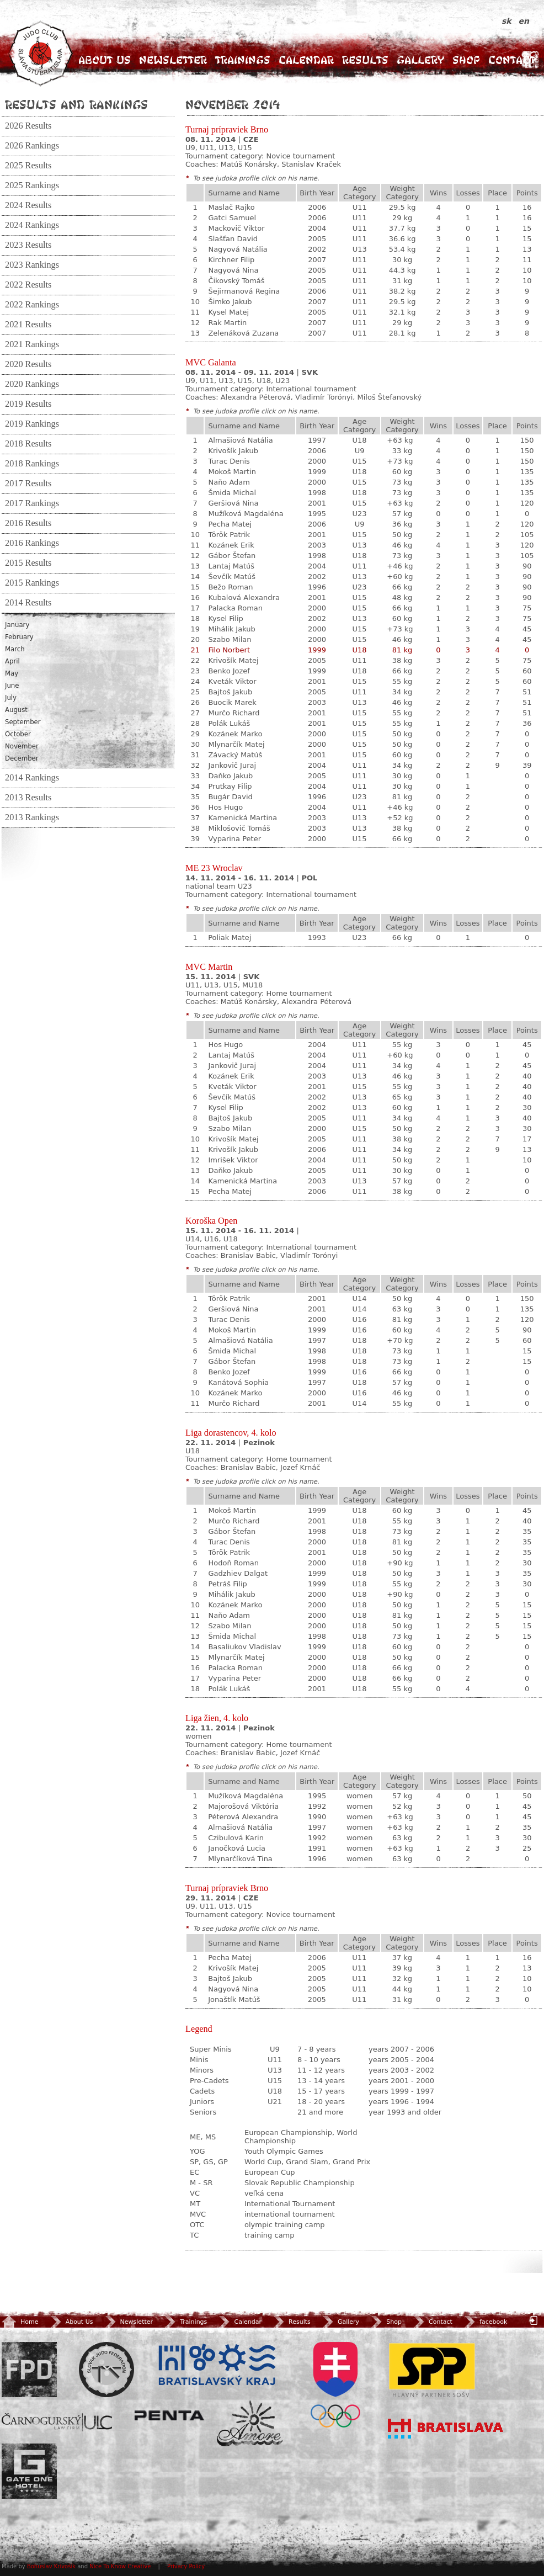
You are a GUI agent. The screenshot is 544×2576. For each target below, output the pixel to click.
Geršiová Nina (233, 503)
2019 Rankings (32, 424)
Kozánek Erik (231, 545)
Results (365, 60)
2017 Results (28, 483)
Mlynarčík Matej (236, 744)
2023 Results (28, 245)
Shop (466, 60)
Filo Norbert (229, 650)
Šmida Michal (232, 492)
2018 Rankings (32, 464)
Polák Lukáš (229, 723)
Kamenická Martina (242, 818)
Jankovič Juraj (232, 765)
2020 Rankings (32, 384)
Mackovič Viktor (236, 228)
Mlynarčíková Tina (240, 1859)
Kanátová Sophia (238, 1382)
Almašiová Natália (240, 440)
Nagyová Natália (237, 249)
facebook (484, 2321)
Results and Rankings (76, 104)
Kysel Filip (225, 618)
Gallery (420, 60)
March (15, 649)
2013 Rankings (32, 817)
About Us (104, 60)
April (12, 661)
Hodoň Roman (233, 1563)
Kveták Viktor (232, 681)
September (23, 722)
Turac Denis (228, 461)
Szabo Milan (229, 639)
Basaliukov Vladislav (244, 1647)
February (19, 637)
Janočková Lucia (236, 1848)
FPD (29, 2369)
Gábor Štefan (231, 555)
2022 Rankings (32, 305)
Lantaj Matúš (231, 566)
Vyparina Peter (234, 839)
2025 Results (28, 166)
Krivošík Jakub (233, 451)
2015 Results (28, 563)
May (11, 673)
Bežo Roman (230, 587)
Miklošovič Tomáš (239, 828)
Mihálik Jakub (231, 629)
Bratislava (446, 2429)
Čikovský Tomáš (236, 281)
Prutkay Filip (230, 786)
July (11, 698)
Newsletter (173, 60)
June (12, 685)
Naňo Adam (229, 482)
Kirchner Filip (231, 260)
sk (508, 21)
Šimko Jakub (230, 302)
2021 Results (28, 325)
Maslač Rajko (231, 207)
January (17, 625)
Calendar (306, 60)
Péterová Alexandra (243, 1817)
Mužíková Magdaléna (245, 513)
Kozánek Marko (235, 734)
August (16, 710)
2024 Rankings (32, 225)
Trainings (242, 60)
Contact (511, 60)
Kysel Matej (228, 312)
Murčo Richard (233, 713)
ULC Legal (57, 2422)
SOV (335, 2385)
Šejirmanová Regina (244, 291)
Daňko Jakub (230, 776)
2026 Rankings (32, 146)
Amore (250, 2423)
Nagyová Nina (233, 270)
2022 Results (28, 285)
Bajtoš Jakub (230, 692)
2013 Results (28, 798)
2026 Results (28, 126)
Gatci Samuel (232, 218)
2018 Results (28, 444)
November (22, 746)
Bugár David (230, 797)
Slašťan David (233, 239)
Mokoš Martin (232, 472)
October (18, 734)
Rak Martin (227, 322)
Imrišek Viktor (233, 1160)
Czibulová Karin (236, 1838)
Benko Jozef (229, 671)
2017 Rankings (32, 503)
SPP (432, 2369)
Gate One (29, 2471)
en (524, 21)
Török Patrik (229, 534)
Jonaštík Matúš (234, 1999)
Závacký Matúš (235, 755)
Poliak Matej (229, 937)
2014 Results (28, 603)
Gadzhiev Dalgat (238, 1573)
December (22, 758)
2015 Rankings (32, 583)
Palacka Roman (235, 608)
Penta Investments (169, 2415)
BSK (217, 2365)
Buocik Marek (232, 702)
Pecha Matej (230, 524)
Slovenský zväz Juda (106, 2369)
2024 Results (28, 205)
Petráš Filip (227, 1584)
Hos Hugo (225, 807)
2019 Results (28, 404)
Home (20, 2321)
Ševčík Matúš (231, 576)
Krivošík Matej (233, 660)
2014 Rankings (32, 778)
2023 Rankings (32, 265)
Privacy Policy (186, 2566)
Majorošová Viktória (243, 1806)
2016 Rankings (32, 543)
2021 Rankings (32, 344)
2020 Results (28, 364)
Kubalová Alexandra (243, 597)
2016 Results (28, 523)
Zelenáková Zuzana (243, 333)
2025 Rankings (32, 185)
